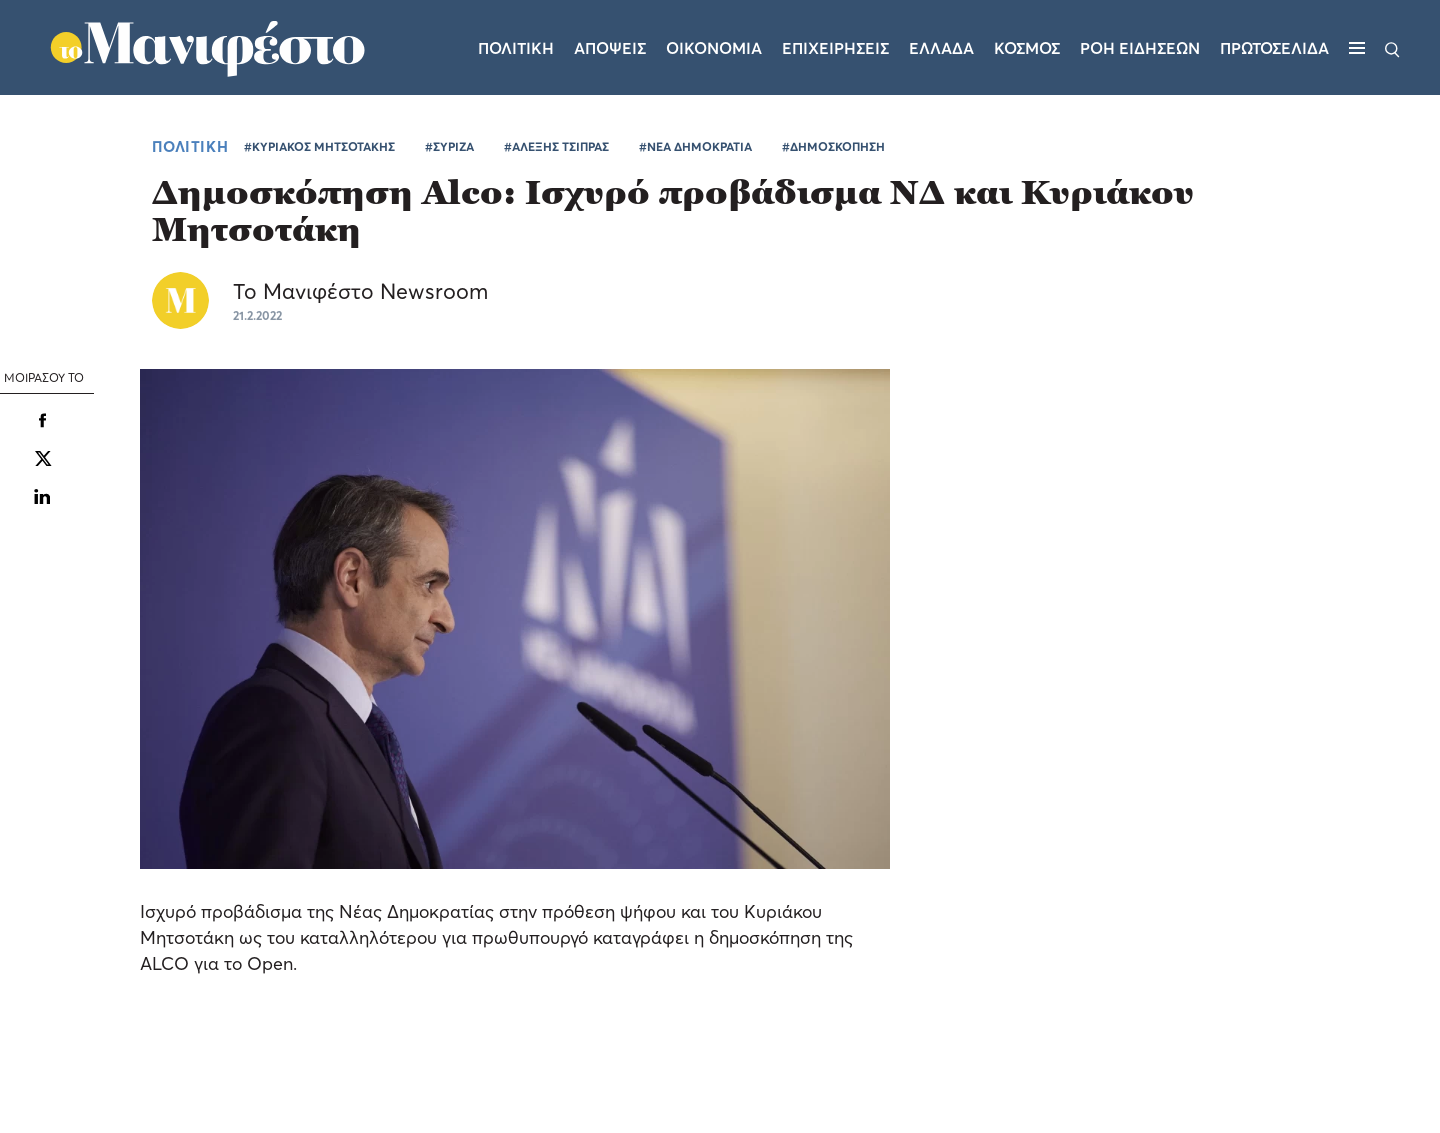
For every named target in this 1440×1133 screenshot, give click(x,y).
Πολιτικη (516, 48)
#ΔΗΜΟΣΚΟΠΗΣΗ (833, 146)
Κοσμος (1027, 48)
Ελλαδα (941, 48)
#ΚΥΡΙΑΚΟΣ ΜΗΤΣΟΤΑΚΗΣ (319, 146)
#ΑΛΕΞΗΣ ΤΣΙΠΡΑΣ (556, 146)
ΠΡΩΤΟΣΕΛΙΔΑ (1274, 48)
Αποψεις (610, 48)
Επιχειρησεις (835, 48)
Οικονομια (714, 48)
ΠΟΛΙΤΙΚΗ (190, 146)
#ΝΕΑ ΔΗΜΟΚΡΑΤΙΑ (695, 146)
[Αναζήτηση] (1392, 48)
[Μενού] (1357, 48)
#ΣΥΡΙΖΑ (449, 146)
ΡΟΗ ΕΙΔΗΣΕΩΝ (1140, 48)
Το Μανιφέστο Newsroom (360, 291)
